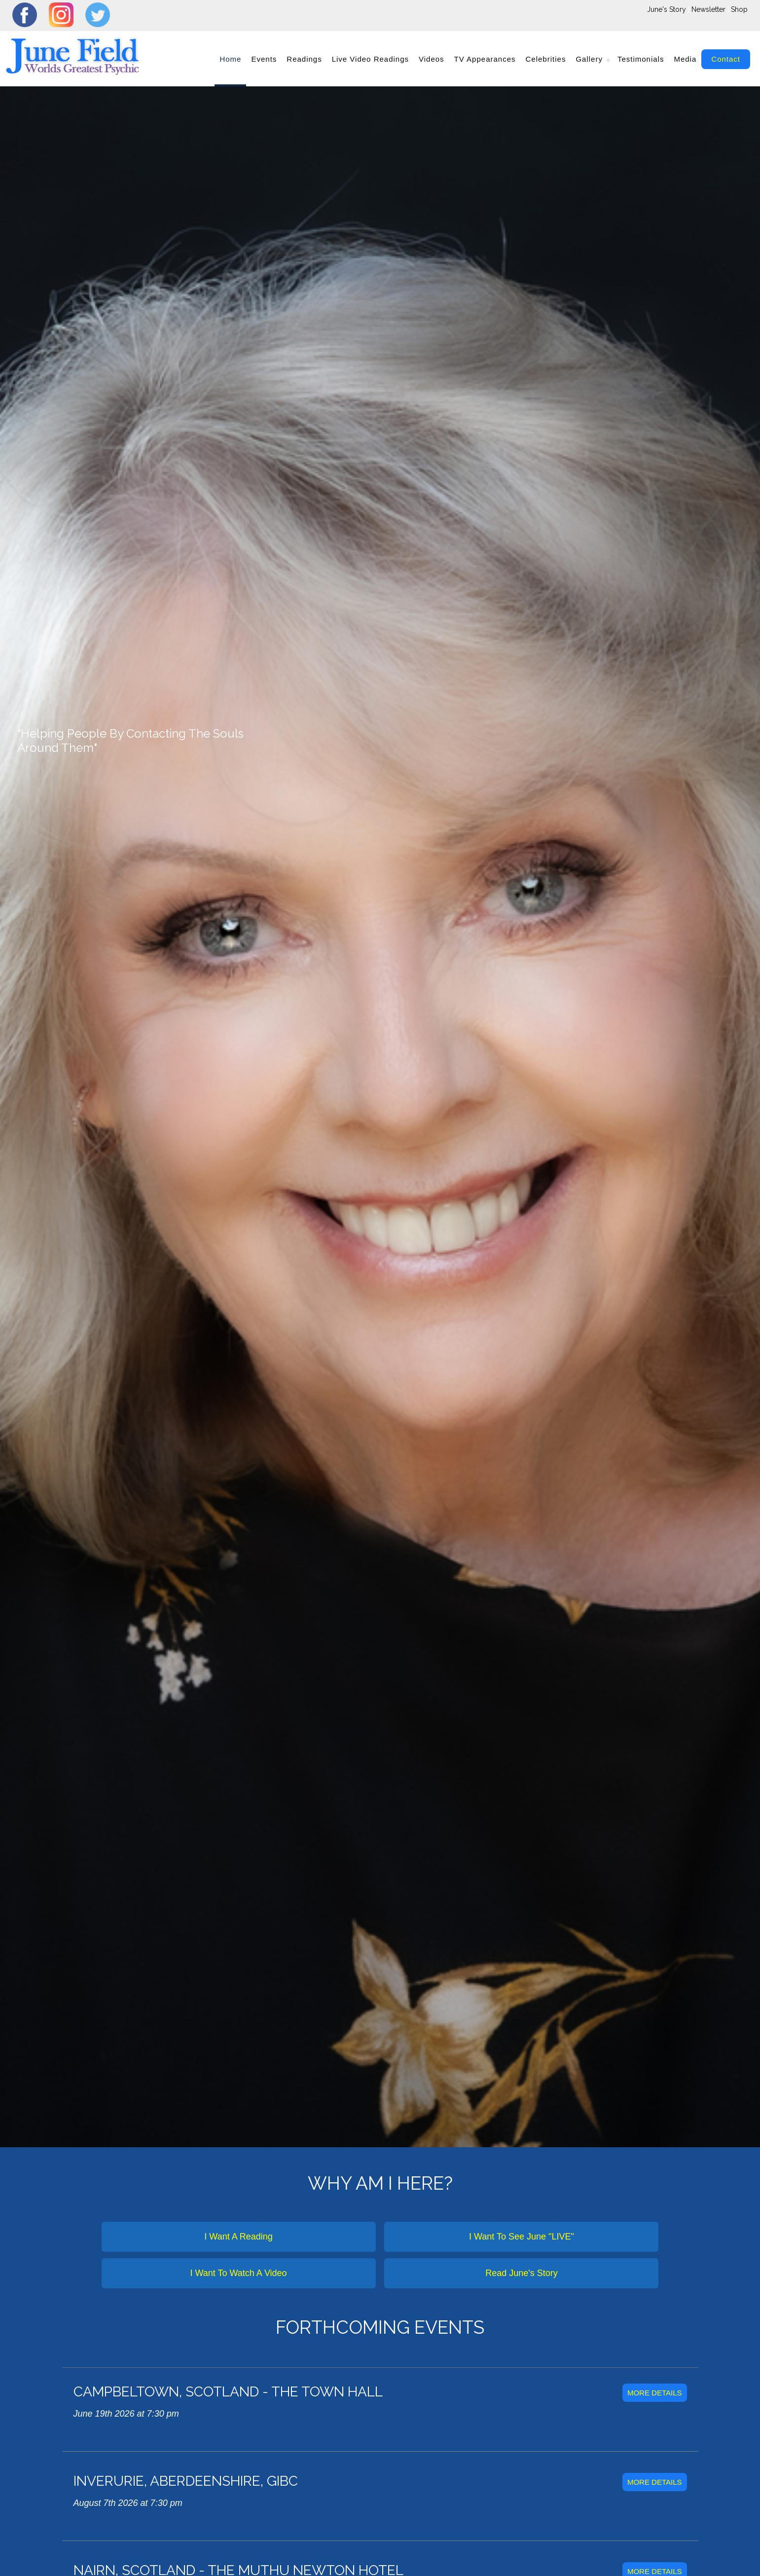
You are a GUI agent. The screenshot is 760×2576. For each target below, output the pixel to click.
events (264, 59)
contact (725, 59)
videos (431, 59)
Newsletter (708, 9)
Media (685, 59)
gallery (589, 59)
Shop (739, 9)
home (230, 59)
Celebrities (546, 59)
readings (304, 59)
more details (654, 2393)
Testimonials (640, 59)
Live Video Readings (370, 59)
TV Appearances (485, 59)
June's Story (666, 9)
